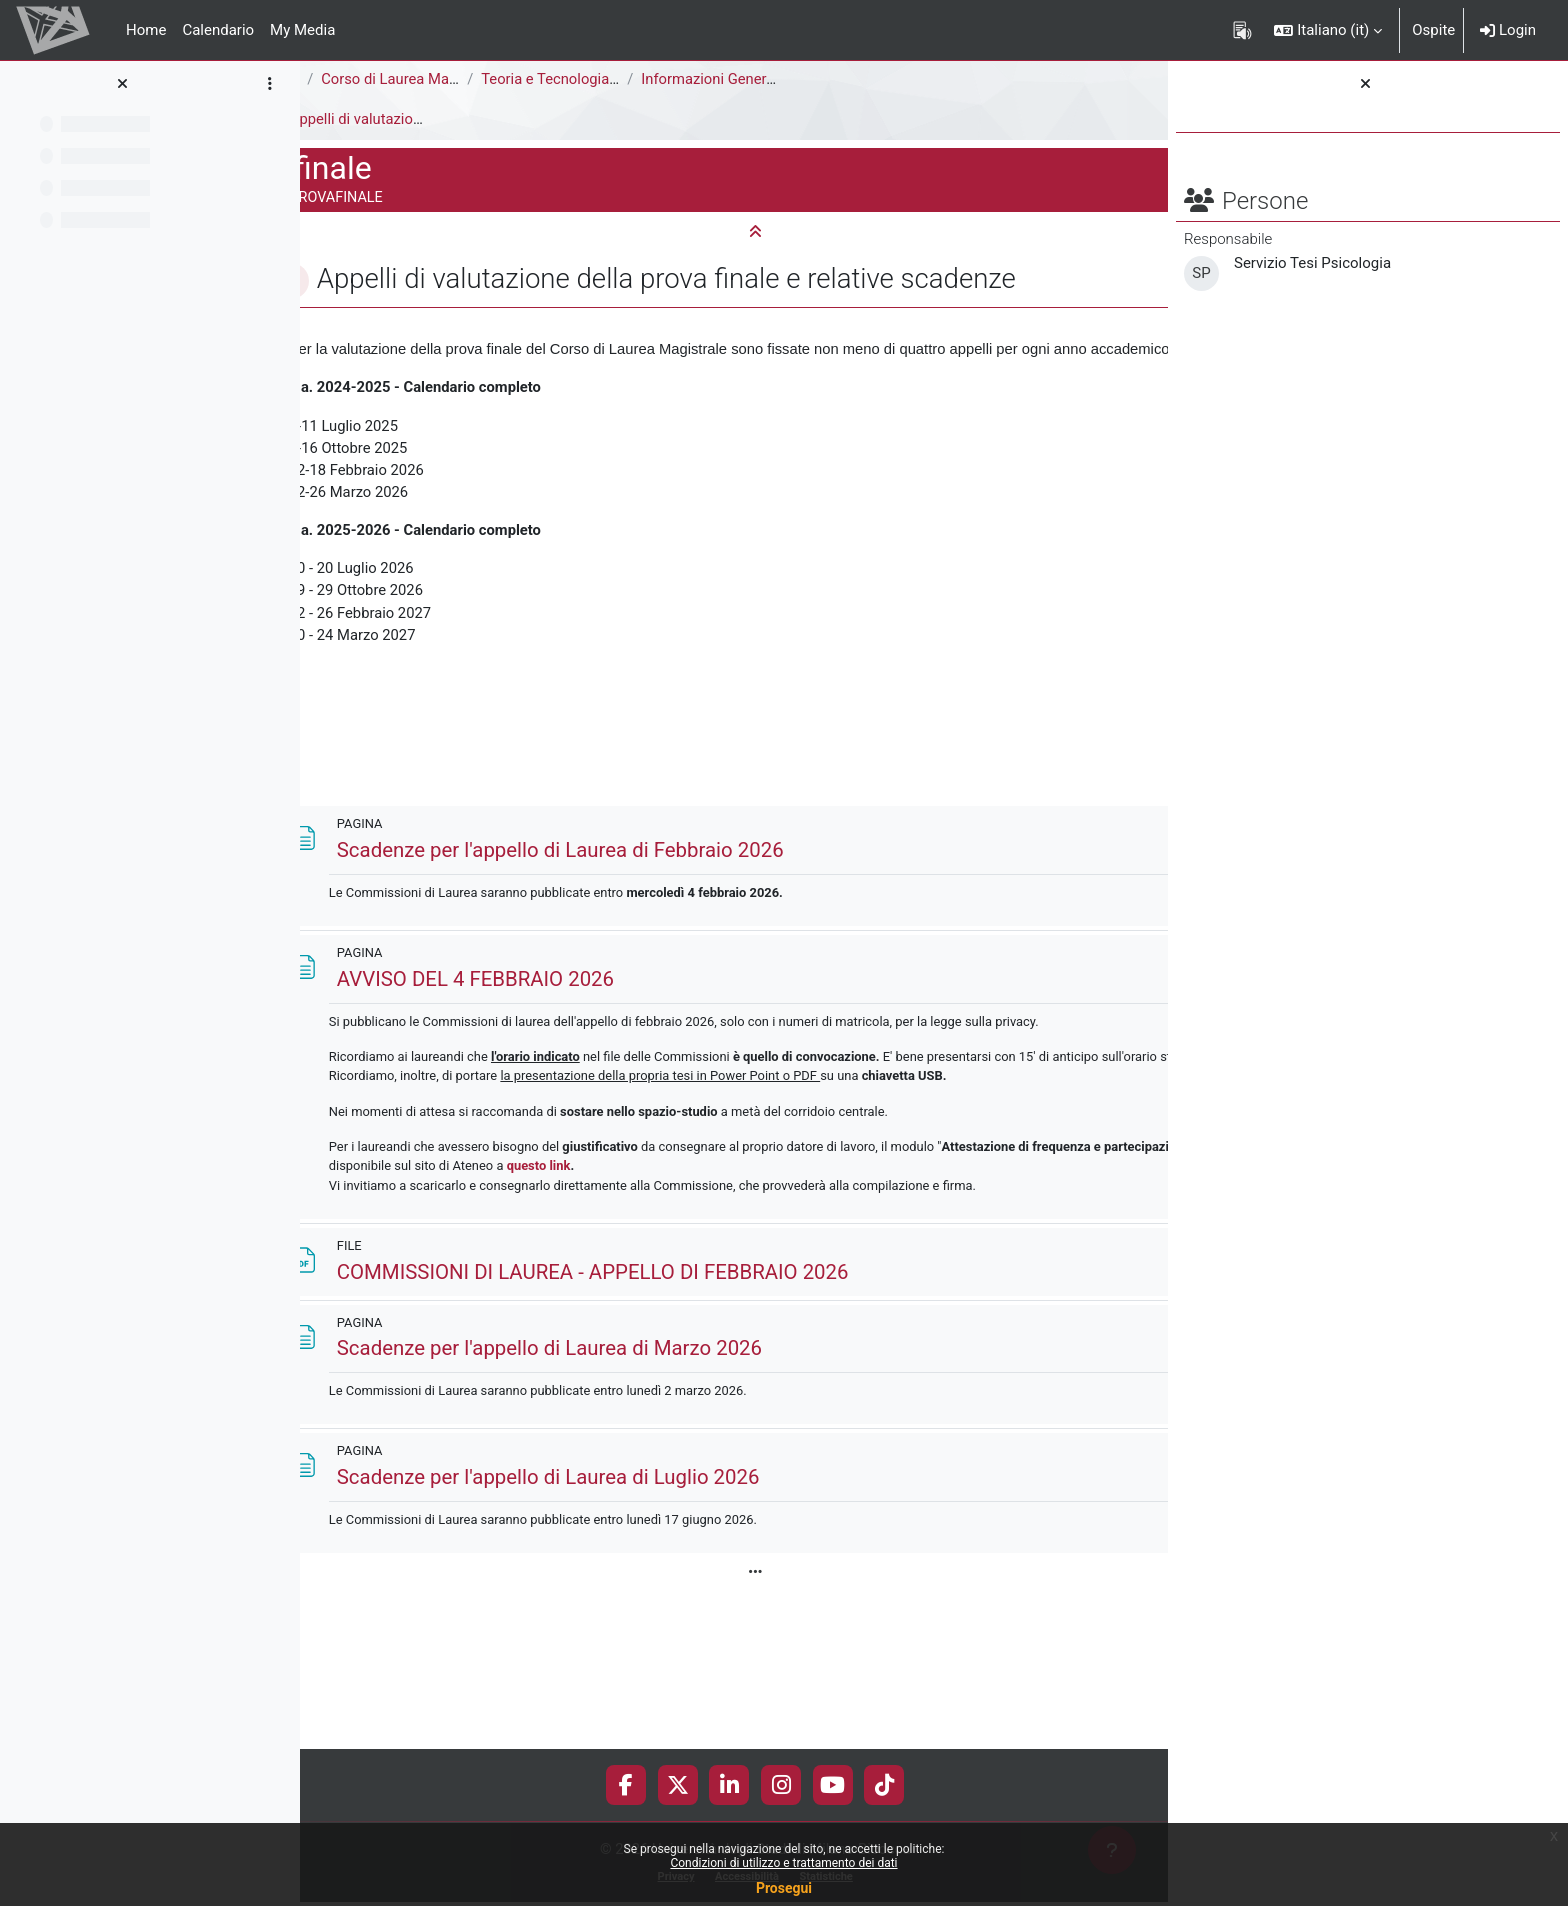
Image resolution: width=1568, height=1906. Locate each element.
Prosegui (784, 1888)
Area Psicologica (372, 79)
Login (1508, 30)
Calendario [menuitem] (218, 30)
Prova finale (356, 119)
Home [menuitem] (146, 30)
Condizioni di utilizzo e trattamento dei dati (783, 1863)
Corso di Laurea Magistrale (539, 79)
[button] (1328, 30)
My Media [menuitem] (302, 30)
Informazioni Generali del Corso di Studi (901, 79)
